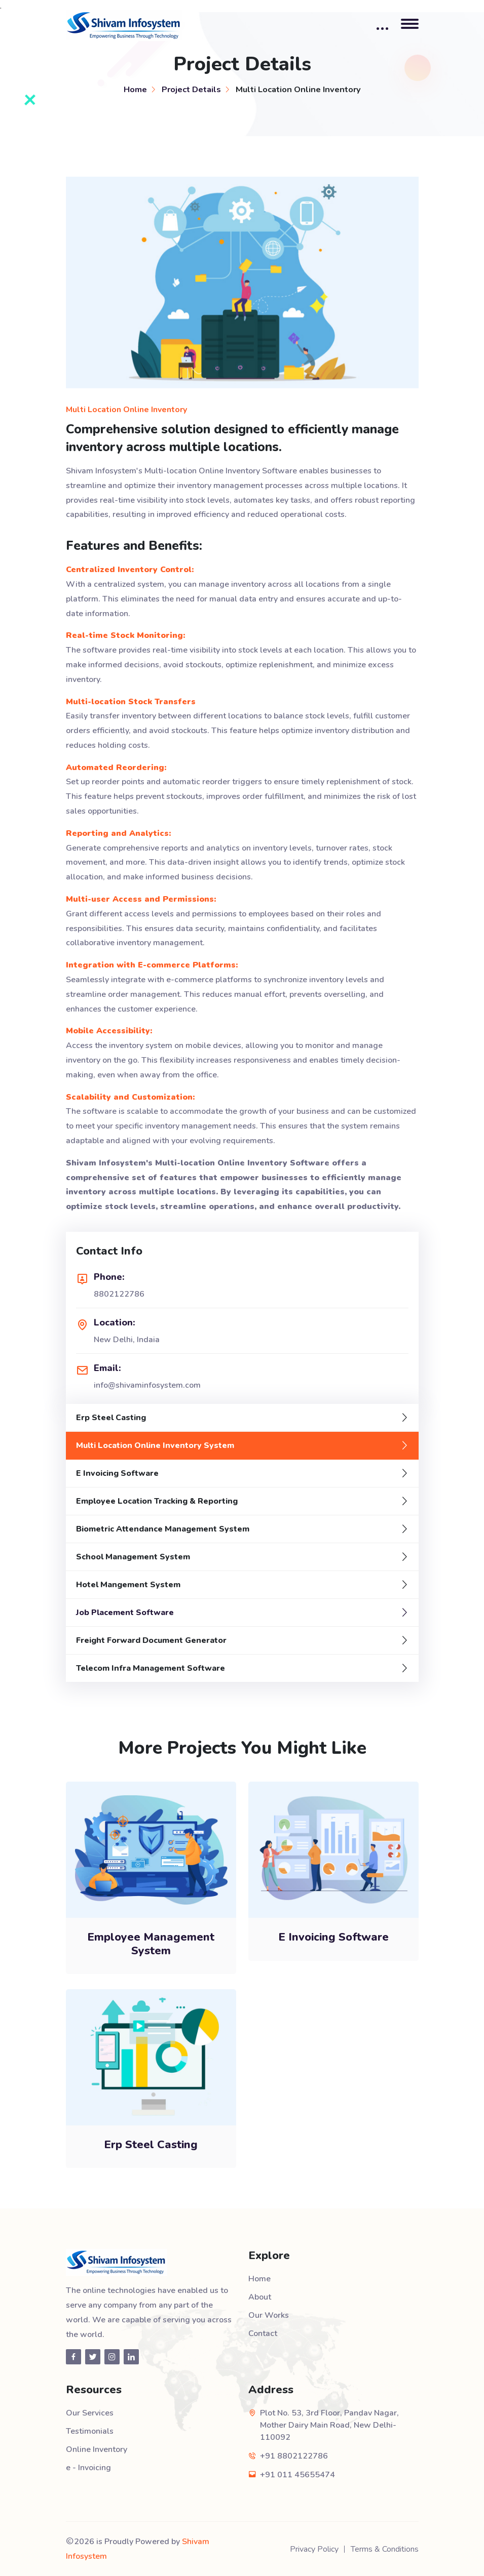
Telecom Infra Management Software (150, 1668)
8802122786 (119, 1294)
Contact (262, 2333)
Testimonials (90, 2431)
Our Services (90, 2413)
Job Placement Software (125, 1612)
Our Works (268, 2315)
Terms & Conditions (385, 2549)
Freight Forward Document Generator (151, 1640)
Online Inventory (96, 2449)
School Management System (133, 1556)
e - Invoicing (88, 2467)
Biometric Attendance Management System (162, 1529)
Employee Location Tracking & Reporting (157, 1501)
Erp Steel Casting (111, 1417)
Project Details (191, 89)
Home (135, 89)
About (259, 2297)
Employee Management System (150, 1943)
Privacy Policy (314, 2549)
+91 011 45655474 (297, 2474)
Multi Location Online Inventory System (155, 1445)
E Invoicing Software (117, 1473)
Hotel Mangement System (128, 1584)
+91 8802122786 (294, 2456)
